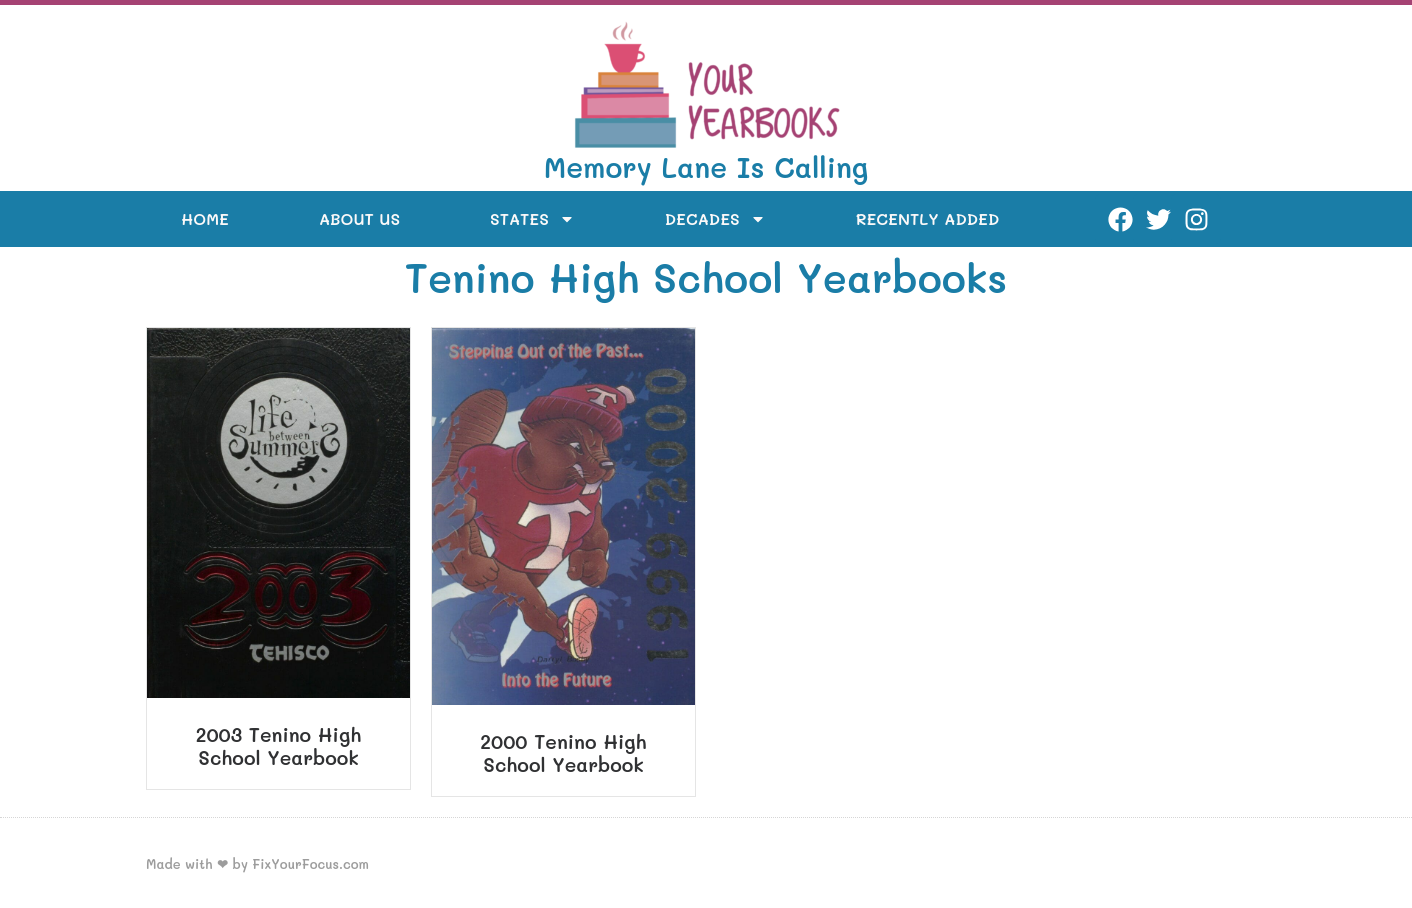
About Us (359, 218)
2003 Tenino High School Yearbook (279, 746)
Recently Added (928, 218)
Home (205, 218)
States (532, 219)
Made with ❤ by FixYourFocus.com (257, 863)
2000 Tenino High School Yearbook (563, 753)
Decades (715, 219)
